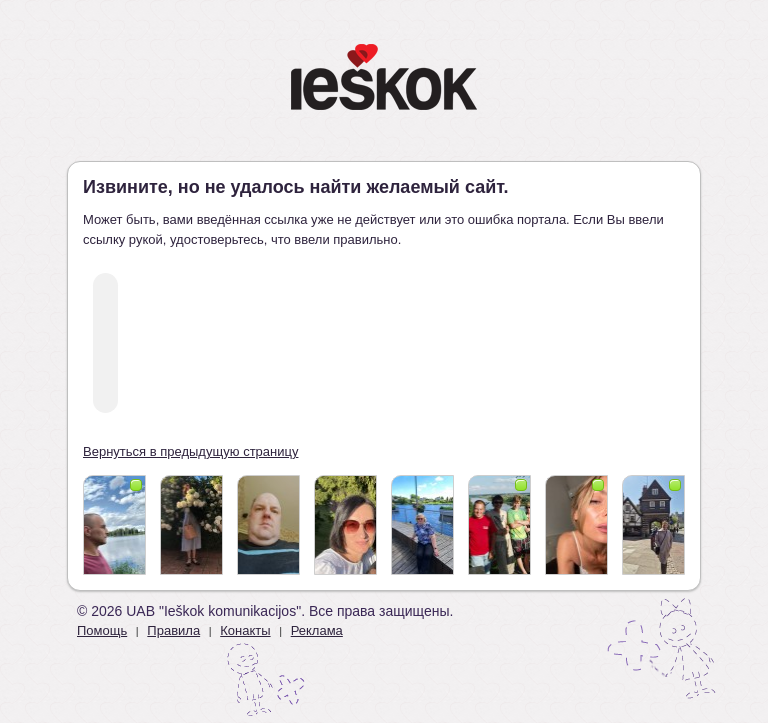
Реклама (317, 630)
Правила (173, 630)
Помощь (102, 630)
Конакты (245, 630)
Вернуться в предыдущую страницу (190, 451)
